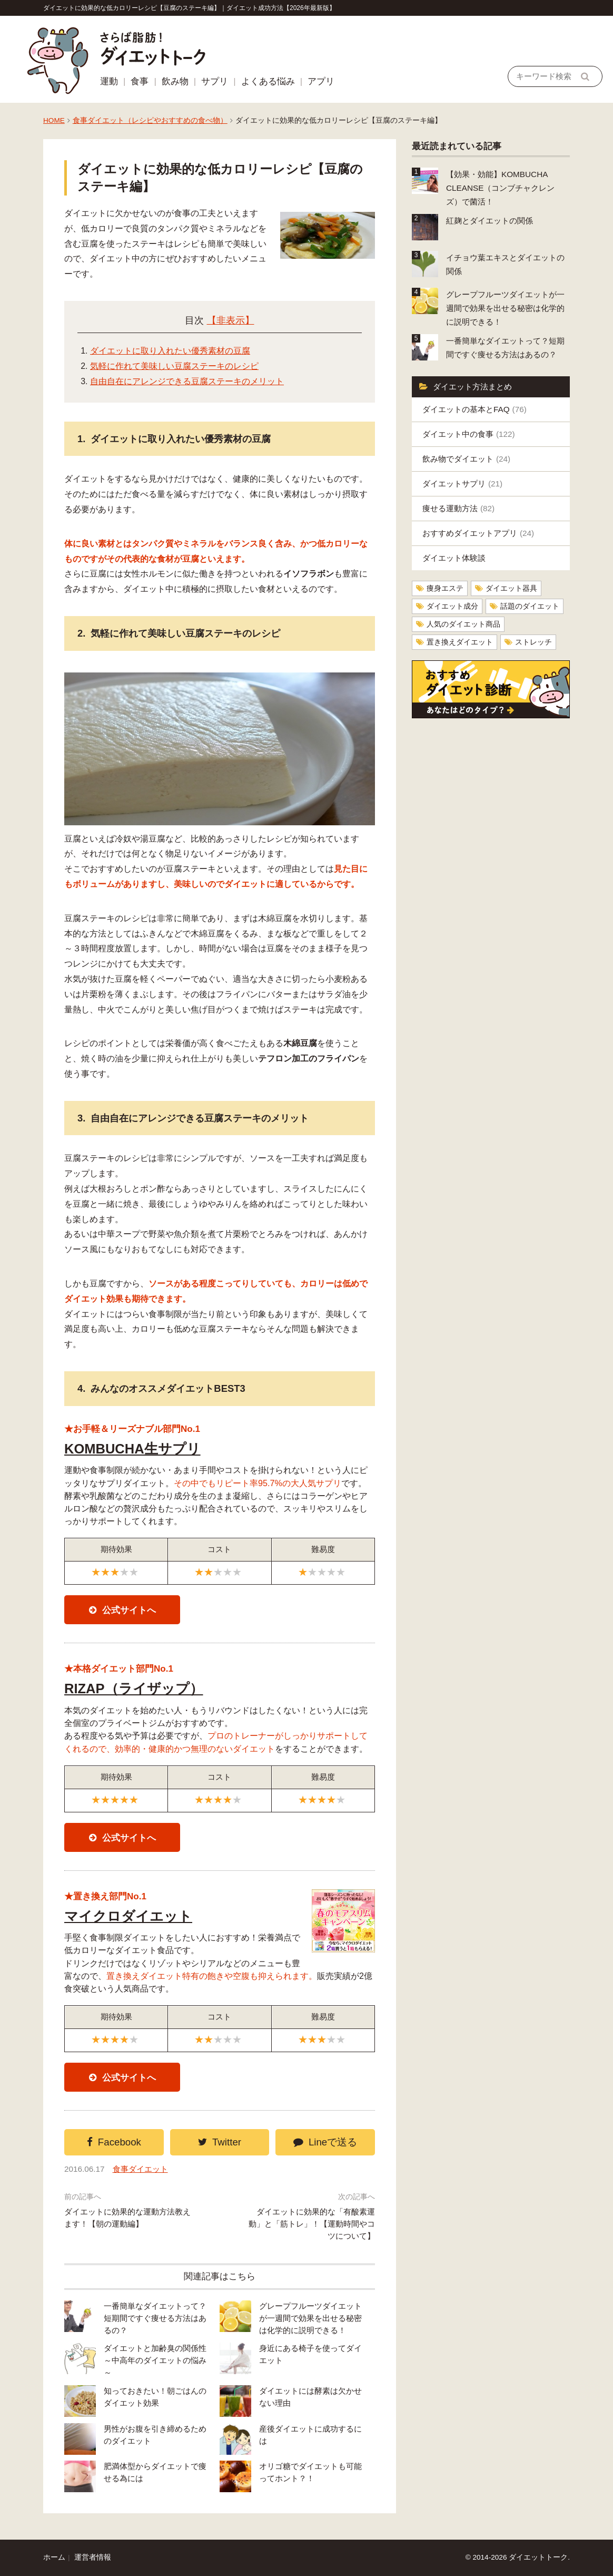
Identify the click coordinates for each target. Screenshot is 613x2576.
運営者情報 (92, 2557)
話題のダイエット (529, 606)
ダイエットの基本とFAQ (474, 409)
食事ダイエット (140, 2168)
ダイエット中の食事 (468, 434)
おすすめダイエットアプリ (478, 533)
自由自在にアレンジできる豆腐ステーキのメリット (187, 381)
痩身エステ (445, 588)
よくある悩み (268, 81)
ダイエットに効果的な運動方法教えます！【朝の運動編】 (127, 2217)
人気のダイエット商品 (463, 624)
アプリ (321, 81)
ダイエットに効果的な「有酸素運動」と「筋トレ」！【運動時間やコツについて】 (312, 2223)
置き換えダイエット (460, 642)
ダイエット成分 (452, 606)
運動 (109, 81)
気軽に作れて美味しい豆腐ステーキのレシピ (174, 366)
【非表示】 (230, 320)
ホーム (54, 2557)
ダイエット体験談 (454, 557)
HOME (54, 120)
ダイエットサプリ (462, 483)
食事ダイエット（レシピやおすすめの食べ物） (150, 120)
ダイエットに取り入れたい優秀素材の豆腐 (170, 350)
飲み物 (175, 81)
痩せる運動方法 (458, 508)
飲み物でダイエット (466, 458)
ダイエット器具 (511, 588)
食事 (140, 81)
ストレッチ (533, 642)
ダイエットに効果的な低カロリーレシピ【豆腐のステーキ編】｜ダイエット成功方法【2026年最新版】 (189, 8)
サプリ (214, 81)
